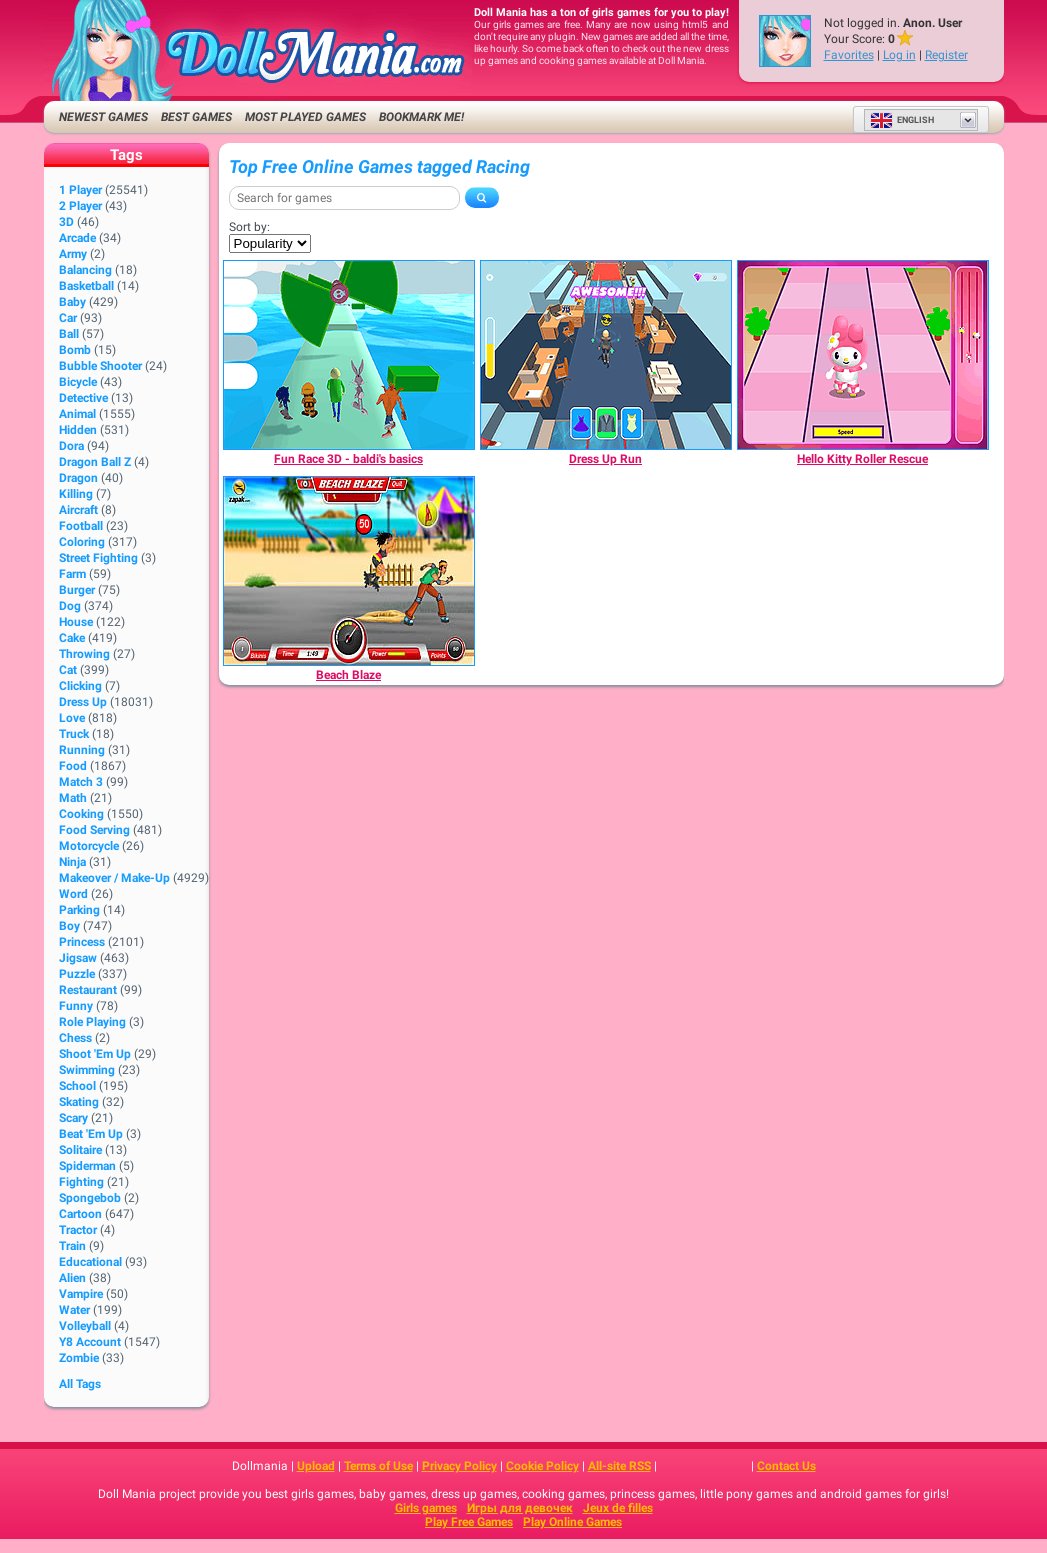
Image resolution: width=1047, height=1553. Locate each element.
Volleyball (85, 1326)
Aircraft (78, 510)
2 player (80, 206)
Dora (71, 446)
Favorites (849, 55)
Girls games (426, 1508)
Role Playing (92, 1022)
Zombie (79, 1358)
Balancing (85, 270)
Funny (76, 1006)
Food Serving (94, 830)
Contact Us (786, 1466)
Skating (79, 1102)
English (902, 120)
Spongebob (90, 1198)
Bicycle (78, 382)
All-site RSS (619, 1466)
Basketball (86, 286)
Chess (75, 1038)
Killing (76, 494)
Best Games (196, 117)
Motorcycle (89, 846)
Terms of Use (378, 1466)
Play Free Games (469, 1522)
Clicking (80, 686)
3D (66, 222)
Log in (899, 55)
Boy (69, 926)
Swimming (87, 1070)
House (76, 622)
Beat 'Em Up (91, 1134)
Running (82, 750)
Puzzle (77, 974)
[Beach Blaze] (349, 571)
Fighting (81, 1182)
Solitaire (80, 1150)
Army (73, 254)
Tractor (78, 1230)
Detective (83, 398)
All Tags (80, 1384)
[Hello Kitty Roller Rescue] (863, 355)
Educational (90, 1262)
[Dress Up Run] (606, 355)
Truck (74, 734)
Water (74, 1310)
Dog (70, 606)
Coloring (82, 542)
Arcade (77, 238)
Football (81, 526)
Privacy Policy (459, 1466)
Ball (69, 334)
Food (73, 766)
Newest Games (103, 117)
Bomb (75, 350)
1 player (80, 190)
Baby (72, 302)
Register (946, 55)
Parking (79, 910)
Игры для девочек (520, 1508)
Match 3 (81, 782)
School (77, 1086)
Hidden (78, 430)
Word (73, 894)
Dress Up (83, 702)
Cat (68, 670)
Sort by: (249, 227)
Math (73, 798)
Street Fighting (98, 558)
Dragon (78, 478)
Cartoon (80, 1214)
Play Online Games (572, 1522)
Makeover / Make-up (114, 878)
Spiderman (87, 1166)
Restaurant (88, 990)
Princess (82, 942)
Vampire (81, 1294)
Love (72, 718)
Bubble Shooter (100, 366)
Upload (316, 1466)
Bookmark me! (421, 117)
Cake (72, 638)
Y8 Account (90, 1342)
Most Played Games (305, 117)
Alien (72, 1278)
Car (68, 318)
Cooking (81, 814)
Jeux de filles (618, 1508)
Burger (77, 590)
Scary (73, 1118)
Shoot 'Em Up (95, 1054)
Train (72, 1246)
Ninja (72, 862)
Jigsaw (78, 958)
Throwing (84, 654)
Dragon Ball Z (95, 462)
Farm (72, 574)
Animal (77, 414)
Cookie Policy (542, 1466)
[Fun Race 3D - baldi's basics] (349, 355)
